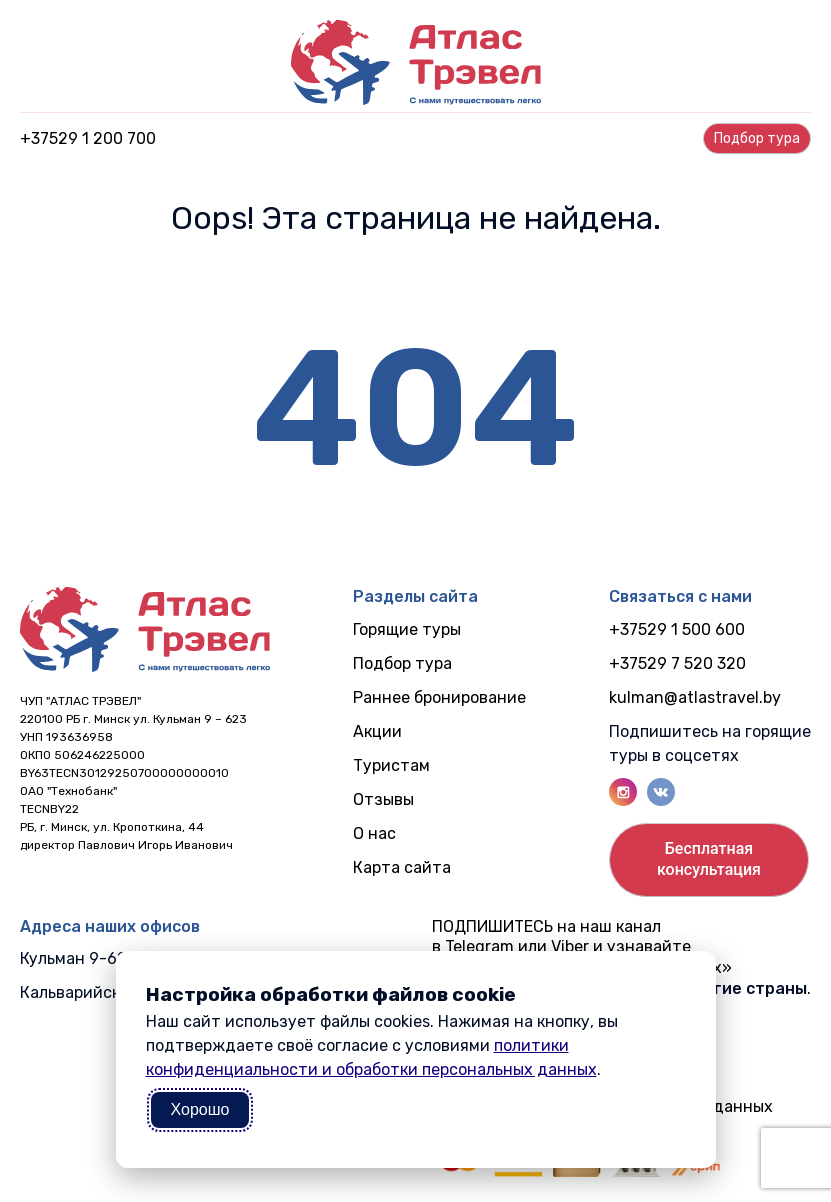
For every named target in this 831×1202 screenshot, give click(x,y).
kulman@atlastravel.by (695, 697)
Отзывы (383, 799)
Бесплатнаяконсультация (709, 859)
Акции (377, 731)
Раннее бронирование (439, 697)
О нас (374, 833)
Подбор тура (402, 663)
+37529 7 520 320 (677, 663)
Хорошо (200, 1109)
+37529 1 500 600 (677, 629)
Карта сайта (402, 867)
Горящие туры (407, 629)
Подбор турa (757, 138)
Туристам (391, 765)
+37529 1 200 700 (88, 138)
